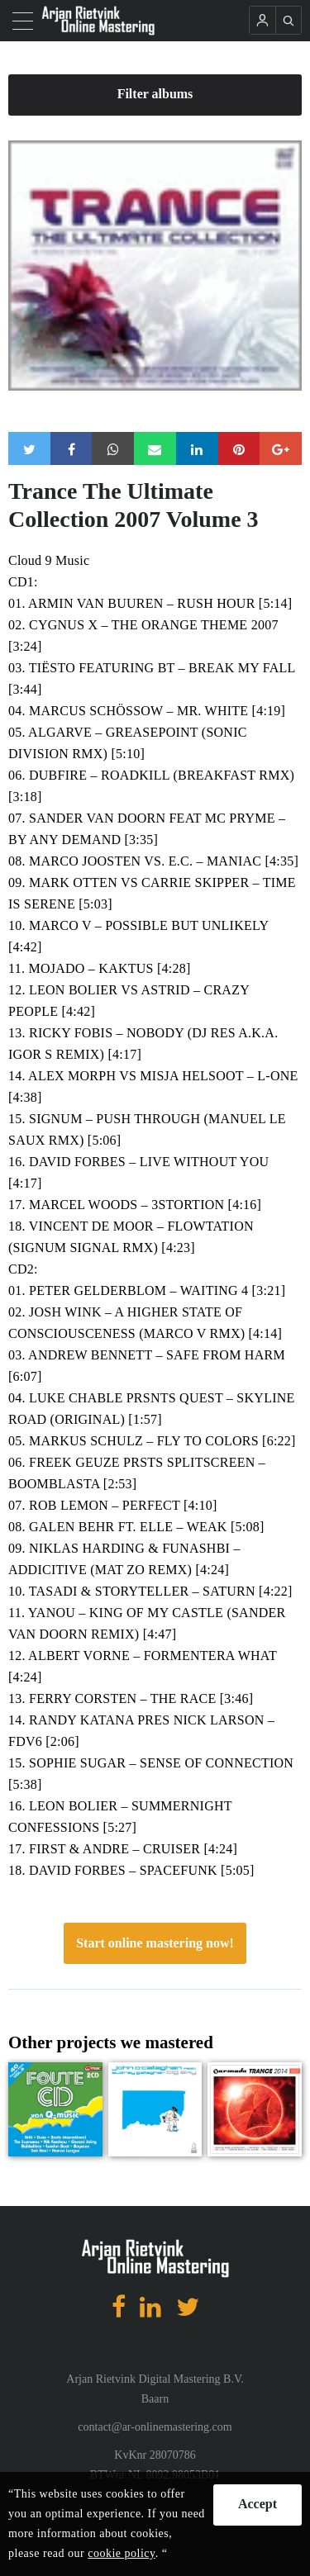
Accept (257, 2504)
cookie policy (121, 2553)
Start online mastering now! (155, 1943)
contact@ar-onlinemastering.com (154, 2427)
